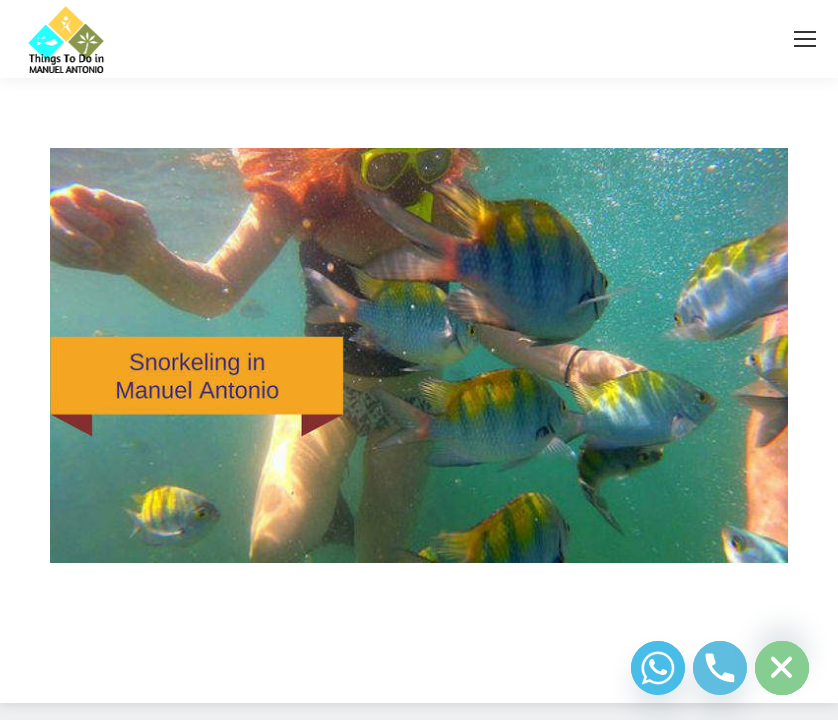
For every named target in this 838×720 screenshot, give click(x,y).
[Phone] (720, 668)
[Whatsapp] (658, 668)
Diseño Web (387, 664)
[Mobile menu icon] (805, 39)
